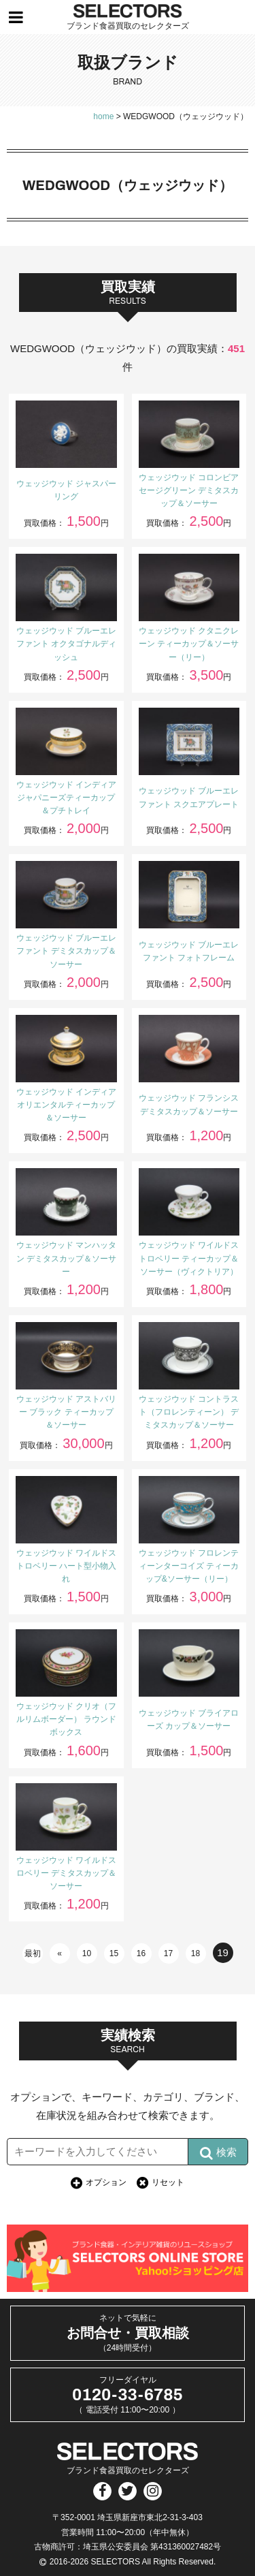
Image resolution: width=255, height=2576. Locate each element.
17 (168, 1953)
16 (141, 1953)
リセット (168, 2182)
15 (113, 1953)
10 (86, 1953)
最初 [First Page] (32, 1953)
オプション (106, 2182)
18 (195, 1953)
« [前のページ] (59, 1953)
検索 (218, 2153)
